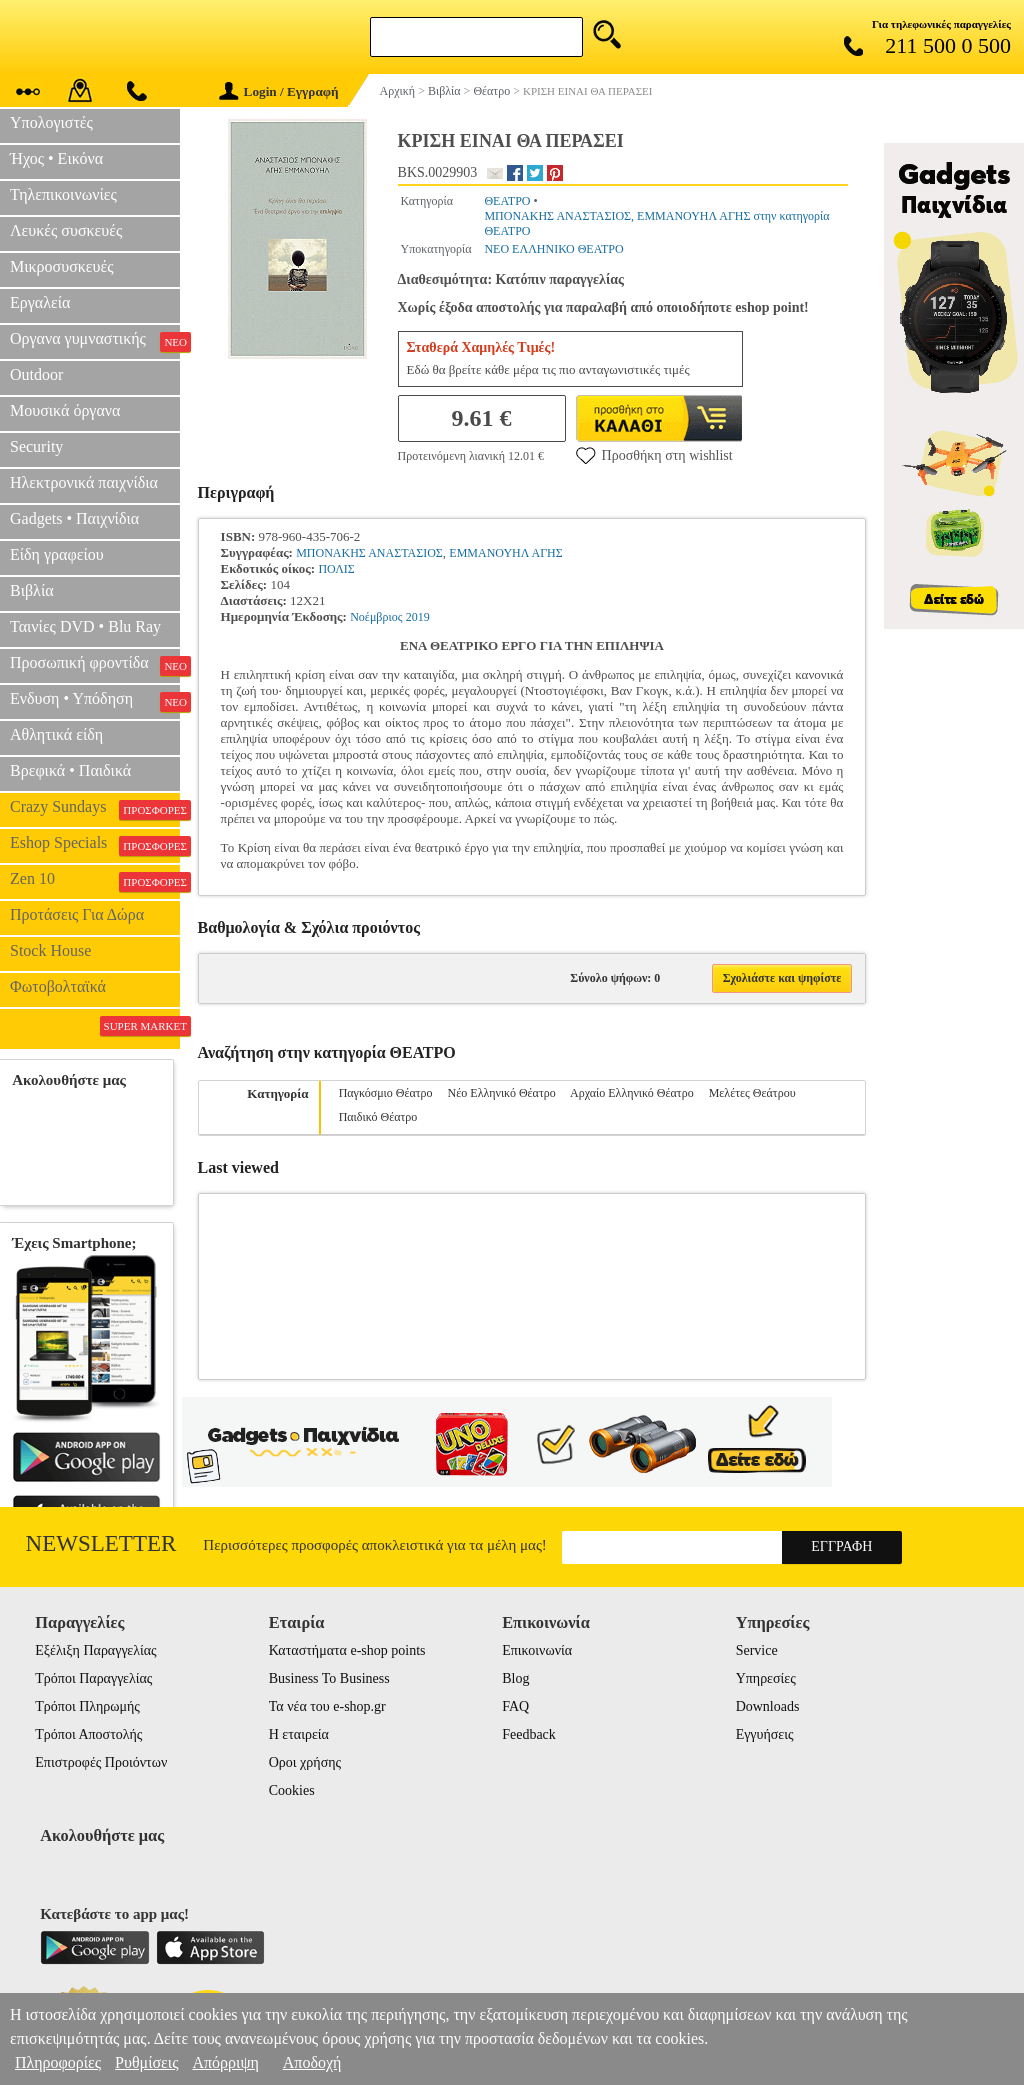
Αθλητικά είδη (56, 734)
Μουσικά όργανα (65, 410)
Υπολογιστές (51, 122)
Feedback (529, 1734)
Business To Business (329, 1678)
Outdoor (36, 374)
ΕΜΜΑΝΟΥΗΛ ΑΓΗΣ (505, 553)
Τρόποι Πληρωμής (87, 1706)
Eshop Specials (95, 845)
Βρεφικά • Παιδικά (70, 770)
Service (757, 1650)
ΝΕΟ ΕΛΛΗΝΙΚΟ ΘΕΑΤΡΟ (553, 249)
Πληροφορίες (58, 2062)
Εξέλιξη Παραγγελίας (95, 1650)
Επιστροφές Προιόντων (101, 1762)
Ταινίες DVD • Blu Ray (85, 626)
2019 (418, 617)
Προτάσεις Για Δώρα (77, 914)
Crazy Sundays (95, 809)
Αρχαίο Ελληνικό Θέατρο (632, 1093)
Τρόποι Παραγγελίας (93, 1678)
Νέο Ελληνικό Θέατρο (502, 1093)
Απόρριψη (225, 2062)
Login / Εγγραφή (279, 91)
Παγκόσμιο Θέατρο (386, 1093)
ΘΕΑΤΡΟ (507, 201)
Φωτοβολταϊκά (58, 986)
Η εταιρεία (299, 1734)
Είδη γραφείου (57, 554)
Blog (515, 1678)
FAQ (515, 1706)
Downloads (768, 1706)
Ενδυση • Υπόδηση (95, 701)
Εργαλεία (40, 302)
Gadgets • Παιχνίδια (74, 518)
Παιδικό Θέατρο (378, 1117)
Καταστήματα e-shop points (347, 1650)
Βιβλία (32, 590)
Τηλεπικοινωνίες (63, 194)
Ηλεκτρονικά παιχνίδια (84, 482)
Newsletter (101, 1543)
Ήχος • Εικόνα (56, 158)
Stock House (50, 950)
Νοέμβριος (376, 617)
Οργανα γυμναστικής (95, 341)
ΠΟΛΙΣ (336, 569)
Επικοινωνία (537, 1650)
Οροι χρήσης (305, 1762)
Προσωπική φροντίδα (95, 665)
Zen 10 (95, 881)
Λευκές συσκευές (66, 230)
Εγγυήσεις (765, 1734)
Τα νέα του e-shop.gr (327, 1706)
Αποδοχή (312, 2062)
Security (36, 446)
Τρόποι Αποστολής (88, 1734)
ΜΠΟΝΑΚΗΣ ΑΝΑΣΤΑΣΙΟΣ (369, 553)
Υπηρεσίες (766, 1678)
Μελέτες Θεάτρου (752, 1093)
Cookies (292, 1790)
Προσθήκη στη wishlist (654, 455)
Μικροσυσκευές (62, 266)
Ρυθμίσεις (146, 2062)
